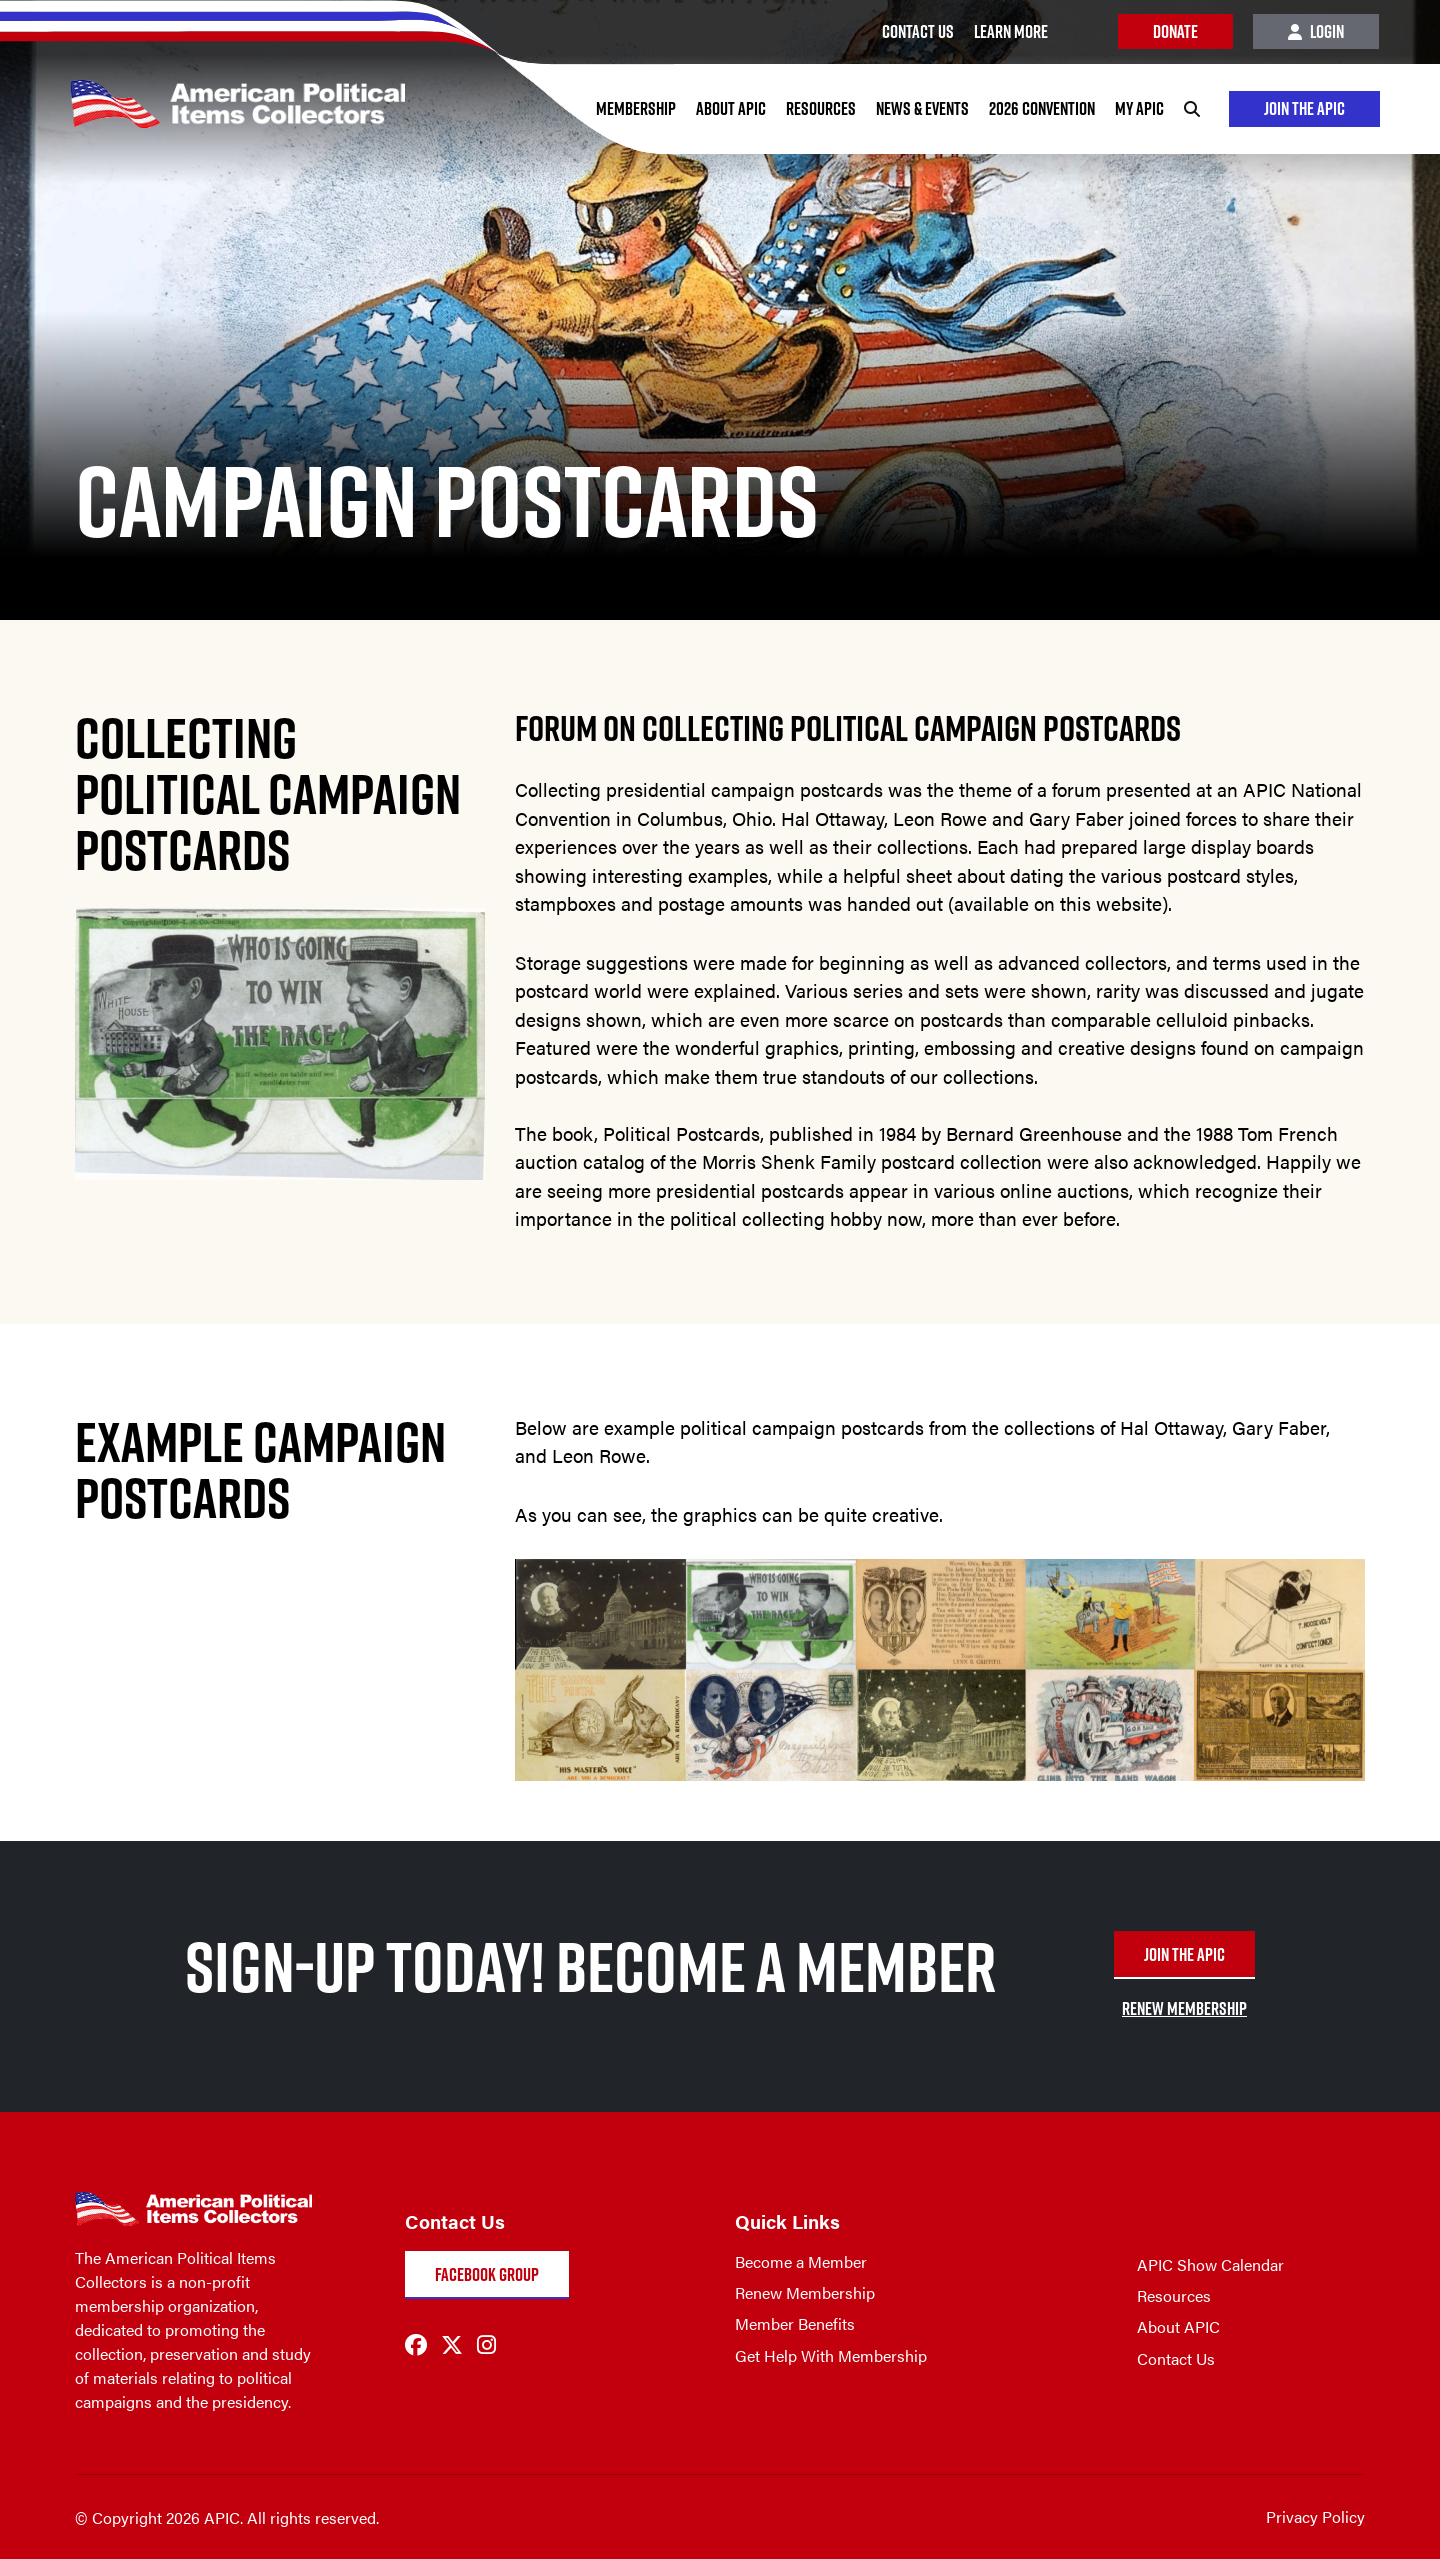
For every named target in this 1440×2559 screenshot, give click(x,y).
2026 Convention (1041, 108)
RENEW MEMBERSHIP (1184, 2008)
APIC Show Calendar (1210, 2264)
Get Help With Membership (831, 2355)
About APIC (730, 108)
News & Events (921, 108)
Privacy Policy (1315, 2516)
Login (1316, 31)
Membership (635, 108)
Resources (820, 108)
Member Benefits (795, 2323)
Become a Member (801, 2261)
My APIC (1138, 108)
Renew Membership (805, 2292)
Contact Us (1176, 2358)
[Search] (1191, 109)
